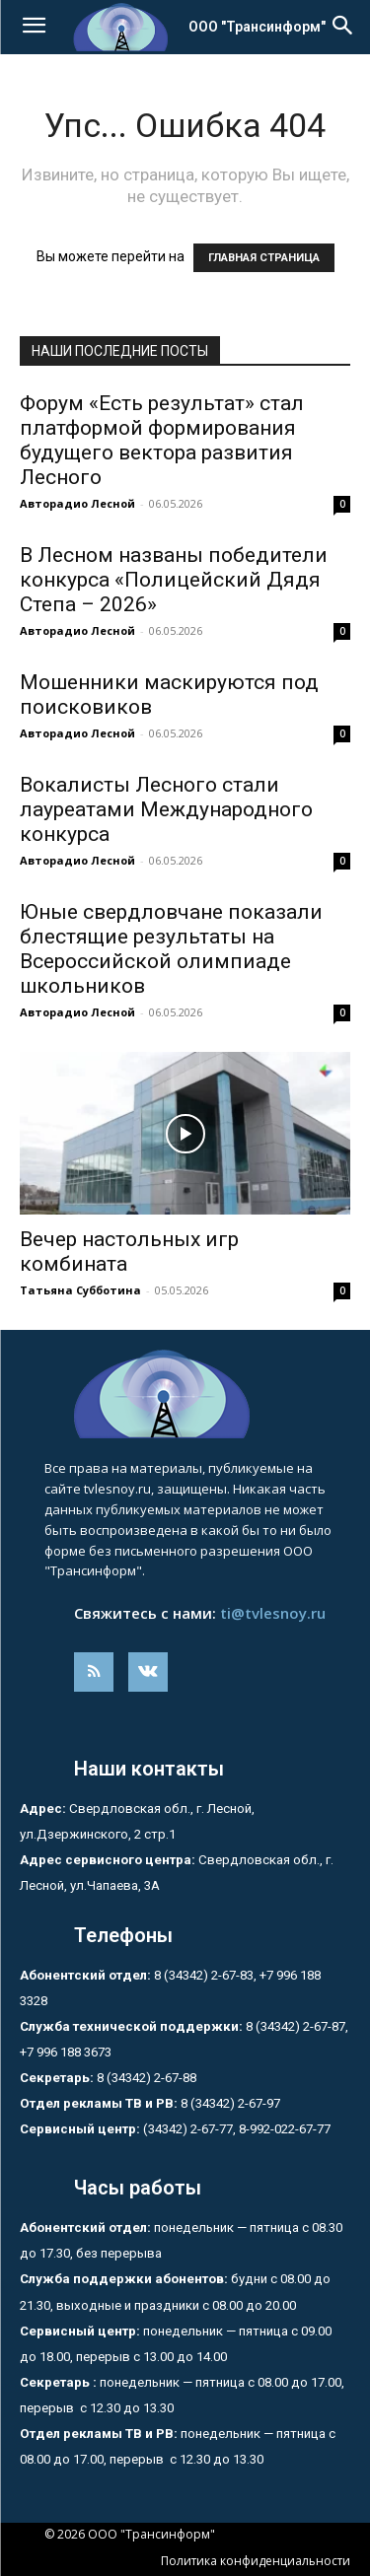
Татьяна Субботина (80, 1290)
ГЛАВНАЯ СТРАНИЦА (264, 257)
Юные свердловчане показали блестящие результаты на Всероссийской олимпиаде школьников (171, 949)
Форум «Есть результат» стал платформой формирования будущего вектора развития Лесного (162, 440)
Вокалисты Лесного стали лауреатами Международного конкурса (166, 809)
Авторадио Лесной (77, 503)
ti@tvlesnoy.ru (273, 1613)
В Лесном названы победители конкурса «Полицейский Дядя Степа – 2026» (174, 579)
